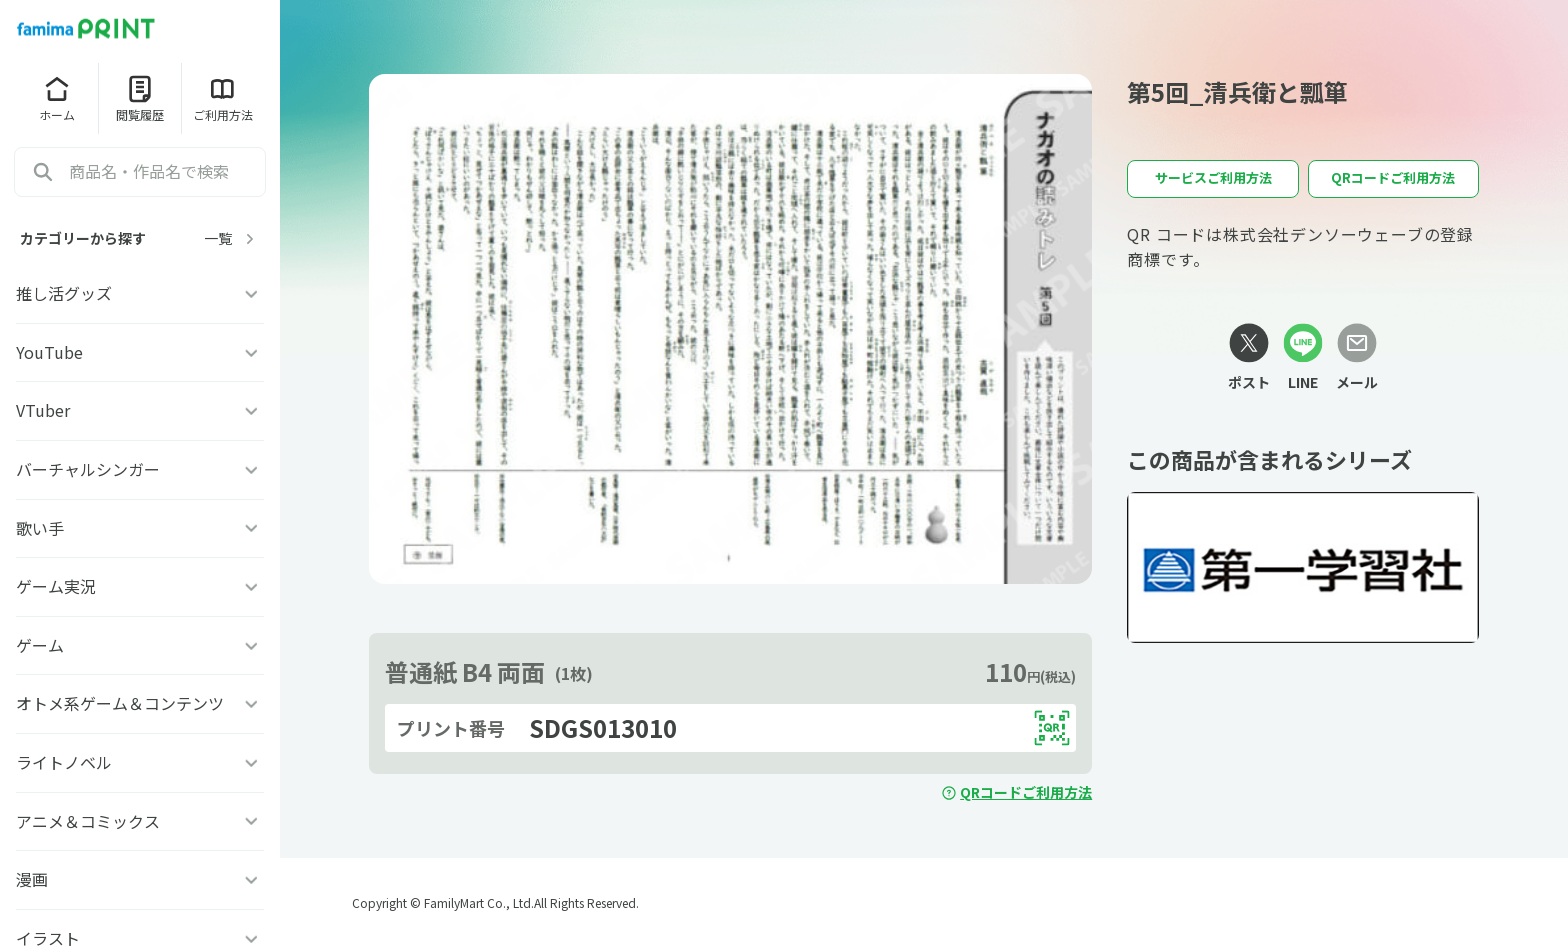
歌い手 (140, 528)
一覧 (232, 238)
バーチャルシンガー (140, 469)
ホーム (57, 98)
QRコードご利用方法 (1016, 792)
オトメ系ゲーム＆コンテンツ (140, 703)
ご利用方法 (223, 98)
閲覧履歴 (140, 98)
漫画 (140, 879)
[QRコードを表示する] (1052, 728)
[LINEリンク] (1303, 358)
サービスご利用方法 (1213, 177)
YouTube (140, 352)
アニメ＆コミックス (140, 821)
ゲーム (140, 645)
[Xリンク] (1249, 358)
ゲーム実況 (140, 586)
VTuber (140, 410)
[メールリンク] (1357, 358)
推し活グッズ (140, 293)
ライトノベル (140, 762)
